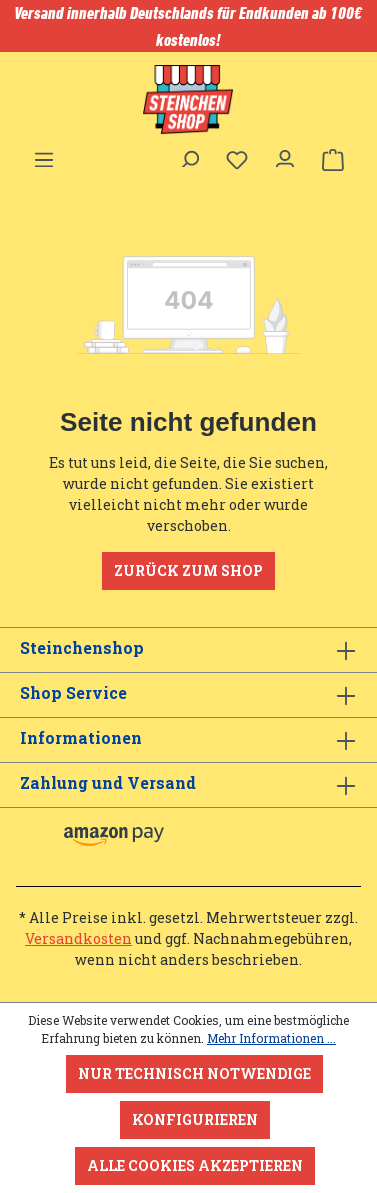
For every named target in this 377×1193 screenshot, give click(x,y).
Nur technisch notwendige (194, 1073)
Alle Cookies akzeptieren (195, 1165)
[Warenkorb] (333, 160)
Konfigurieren (195, 1119)
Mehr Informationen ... (271, 1038)
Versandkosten (78, 938)
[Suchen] (189, 154)
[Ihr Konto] (285, 154)
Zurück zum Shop (188, 570)
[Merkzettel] (237, 160)
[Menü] (44, 154)
